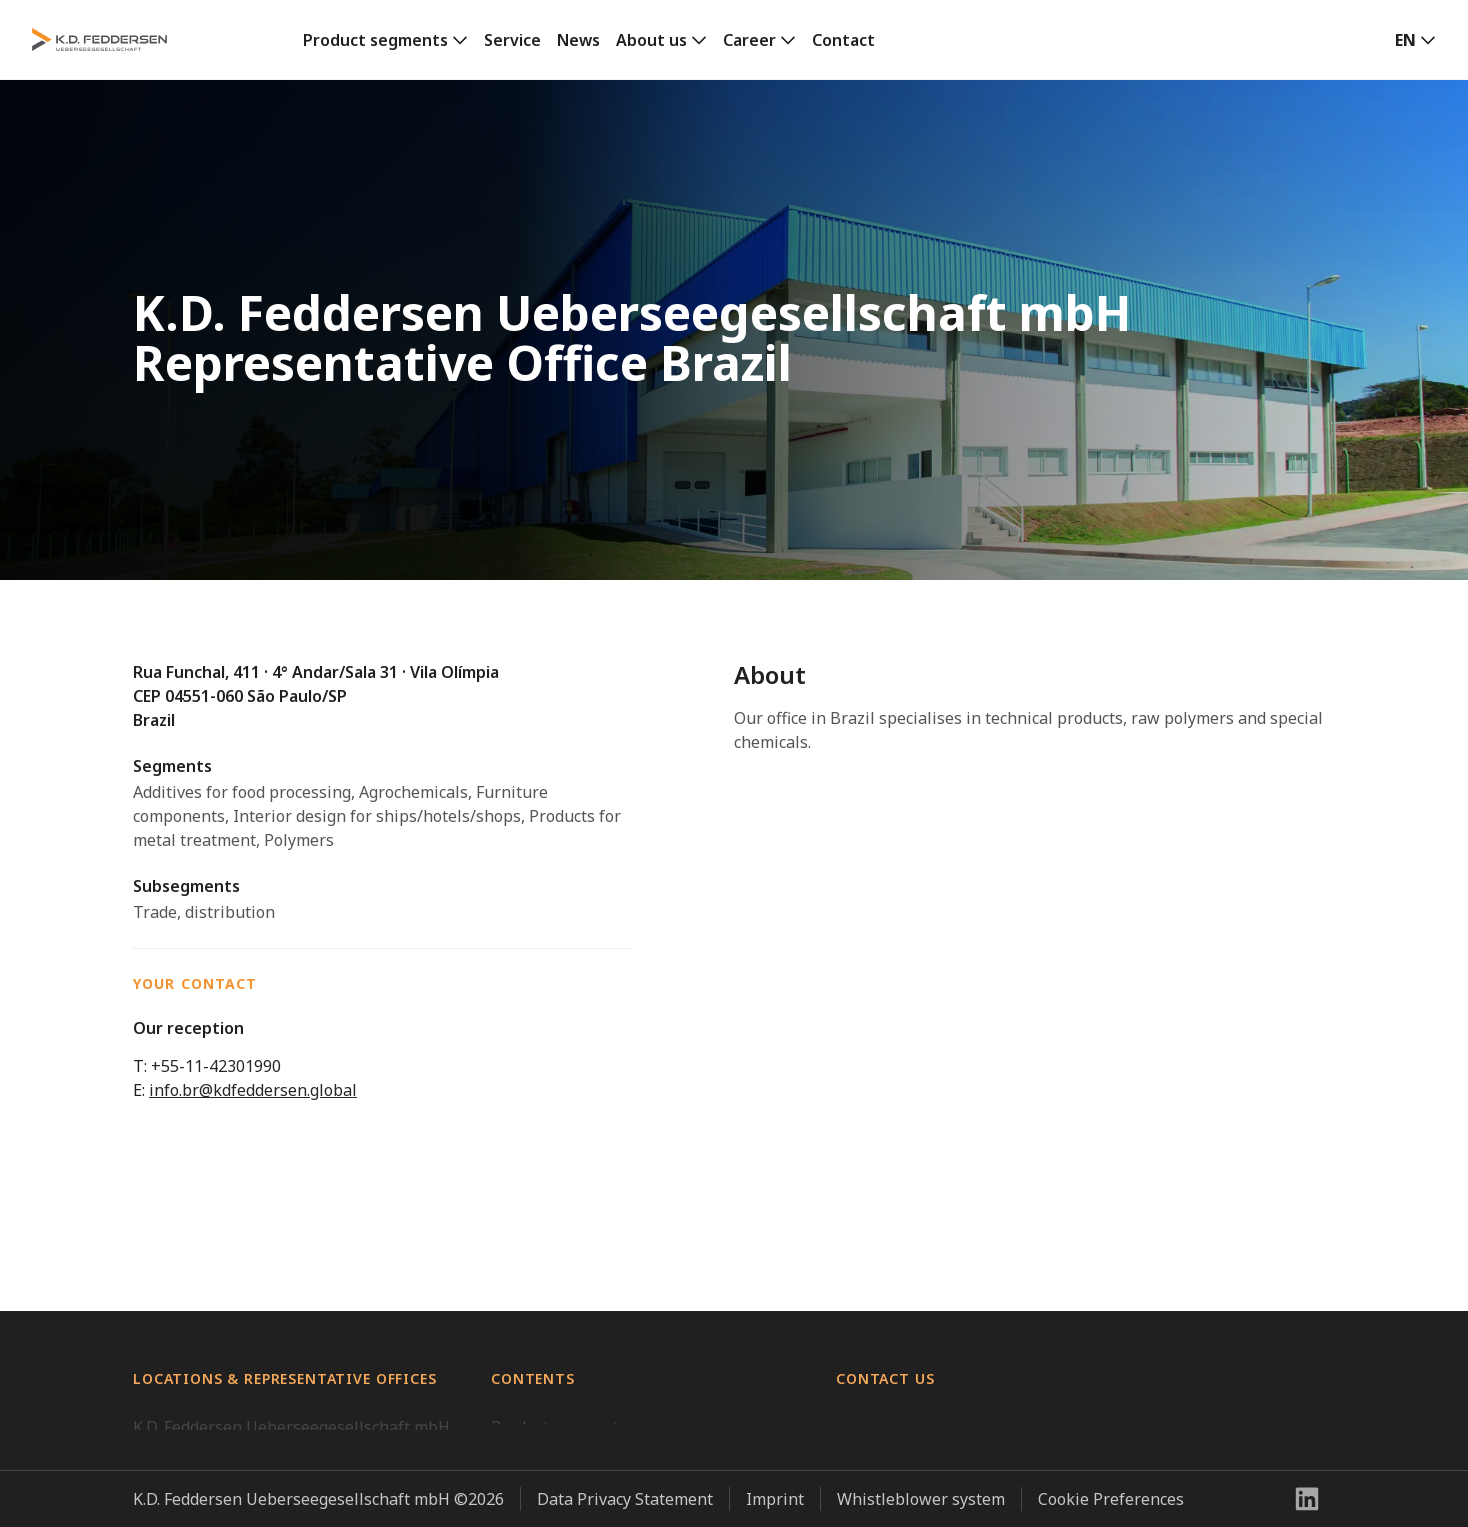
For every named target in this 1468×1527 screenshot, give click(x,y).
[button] (1415, 40)
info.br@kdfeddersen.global (253, 1090)
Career (749, 40)
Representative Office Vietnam (247, 1506)
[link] (385, 40)
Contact (843, 40)
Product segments (375, 40)
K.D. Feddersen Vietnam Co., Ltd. (251, 1386)
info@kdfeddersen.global (930, 1466)
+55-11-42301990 (216, 1066)
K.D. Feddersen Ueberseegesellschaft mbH (291, 1346)
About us (651, 40)
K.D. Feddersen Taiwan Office (241, 1466)
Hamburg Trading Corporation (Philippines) (298, 1426)
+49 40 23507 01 (896, 1442)
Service (512, 40)
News (578, 40)
